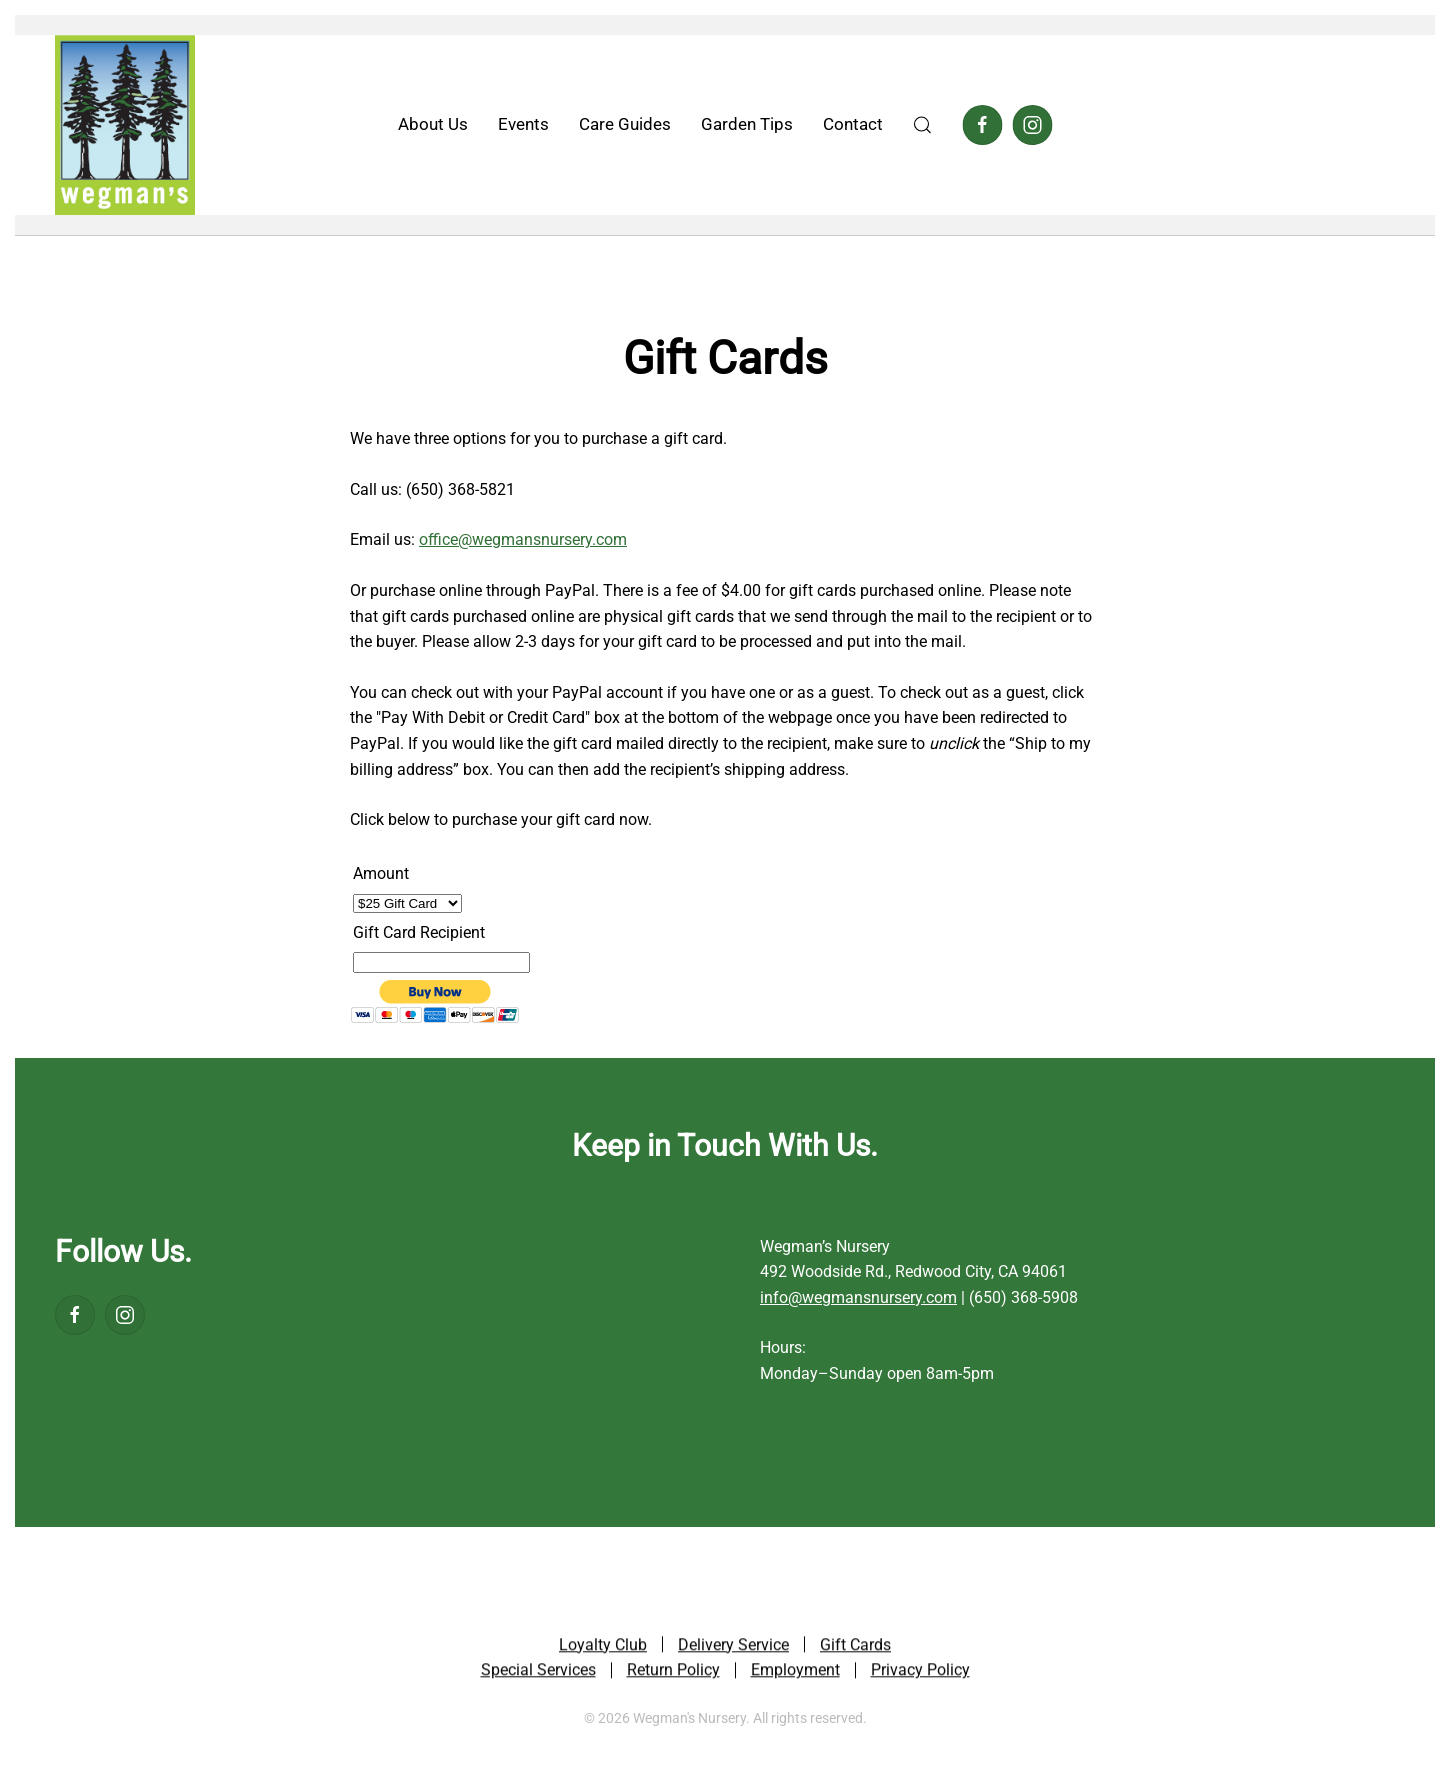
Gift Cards (855, 1647)
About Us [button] (433, 124)
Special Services (538, 1672)
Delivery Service (733, 1647)
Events (523, 124)
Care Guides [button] (625, 124)
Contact (853, 124)
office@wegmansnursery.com (523, 539)
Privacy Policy (920, 1672)
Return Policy (673, 1672)
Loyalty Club (603, 1647)
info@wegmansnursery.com (858, 1297)
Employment (795, 1672)
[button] (923, 125)
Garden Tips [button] (747, 124)
